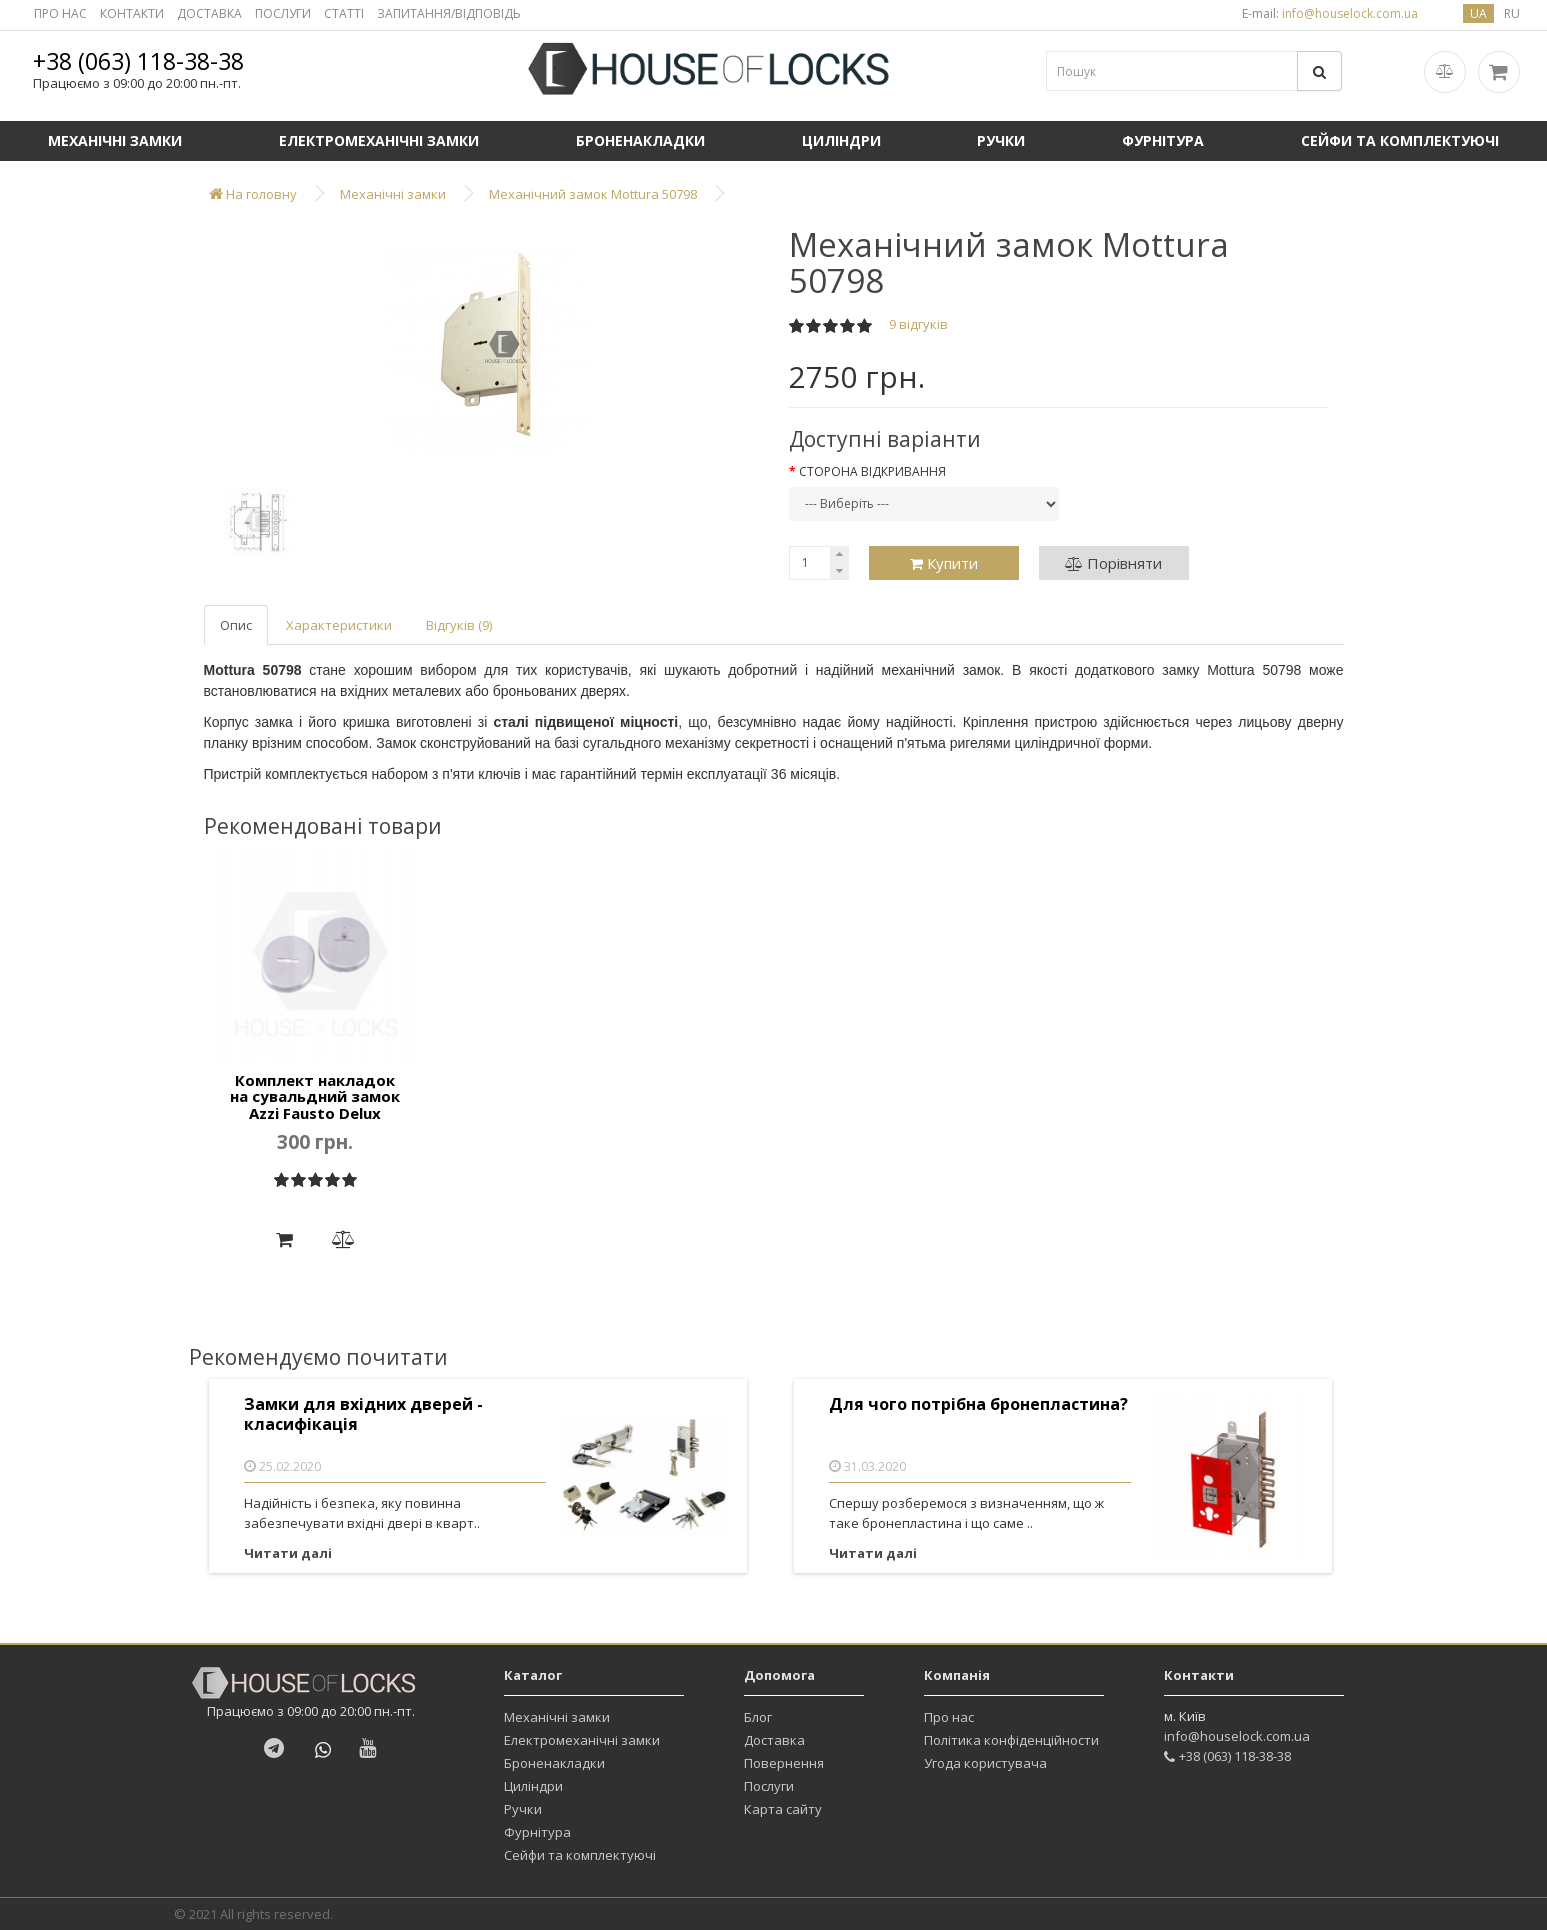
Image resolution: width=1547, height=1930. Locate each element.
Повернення (784, 1763)
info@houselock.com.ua (1237, 1736)
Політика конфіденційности (1011, 1740)
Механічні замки (115, 140)
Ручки (1001, 140)
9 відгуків (918, 324)
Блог (758, 1717)
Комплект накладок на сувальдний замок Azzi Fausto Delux (315, 1096)
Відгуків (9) (459, 625)
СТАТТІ (344, 13)
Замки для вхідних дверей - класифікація (363, 1414)
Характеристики (339, 625)
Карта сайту (783, 1809)
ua (1478, 13)
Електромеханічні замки (379, 140)
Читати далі (288, 1553)
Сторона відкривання (872, 471)
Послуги (769, 1786)
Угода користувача (985, 1763)
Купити (944, 563)
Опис (236, 625)
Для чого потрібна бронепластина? (978, 1404)
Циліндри (841, 140)
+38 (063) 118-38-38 (138, 61)
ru (1512, 13)
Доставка (774, 1740)
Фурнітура (1163, 140)
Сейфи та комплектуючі (580, 1855)
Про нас (949, 1717)
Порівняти (1113, 563)
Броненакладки (640, 140)
